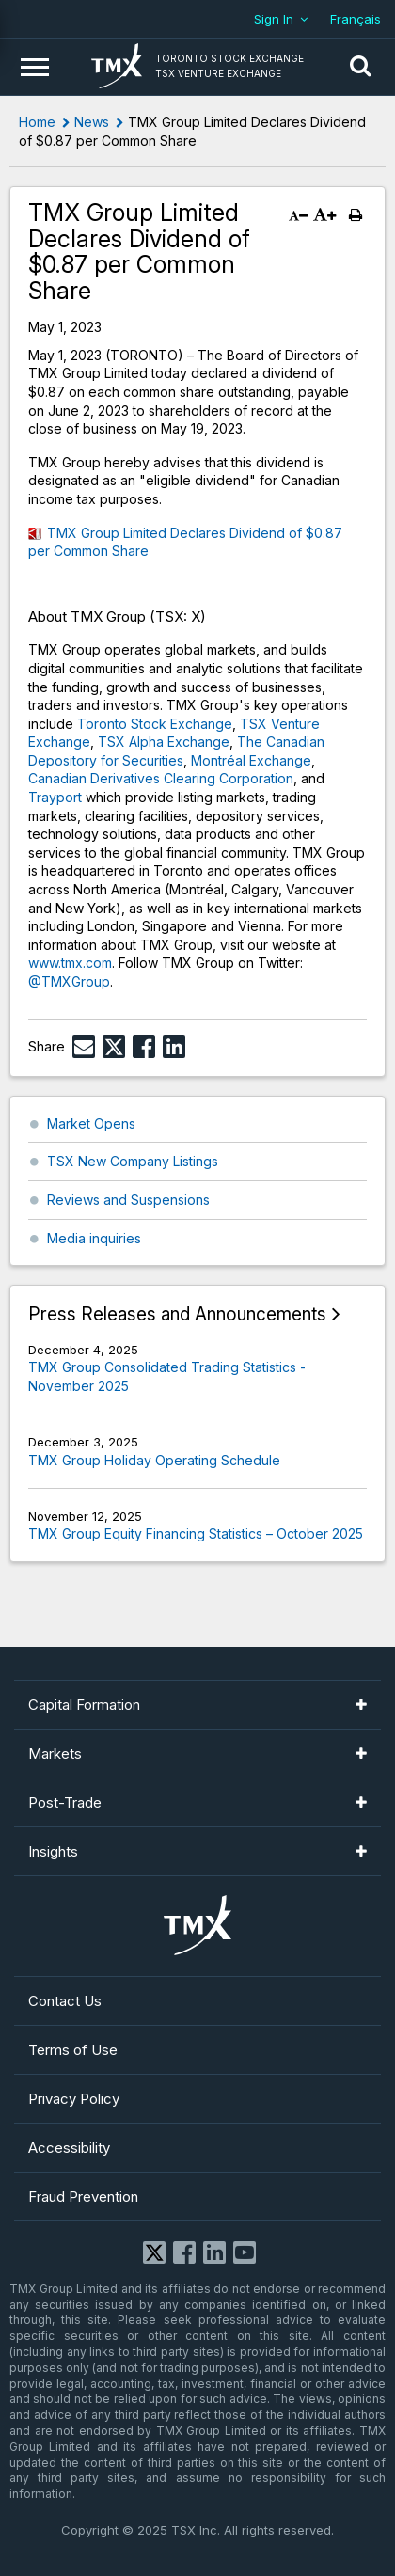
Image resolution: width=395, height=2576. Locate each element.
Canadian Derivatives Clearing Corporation (160, 778)
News (91, 122)
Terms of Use (73, 2050)
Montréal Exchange (251, 760)
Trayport (55, 797)
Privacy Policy (73, 2099)
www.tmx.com (70, 963)
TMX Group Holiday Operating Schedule (154, 1460)
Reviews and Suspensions (128, 1200)
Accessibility (69, 2148)
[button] (360, 67)
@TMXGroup (69, 981)
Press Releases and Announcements (177, 1314)
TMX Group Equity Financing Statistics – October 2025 (195, 1533)
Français (355, 18)
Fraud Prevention (83, 2196)
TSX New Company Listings (132, 1161)
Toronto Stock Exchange (154, 724)
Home (37, 122)
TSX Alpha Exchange (163, 742)
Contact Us (65, 2001)
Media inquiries (94, 1238)
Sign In (273, 18)
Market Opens (91, 1123)
